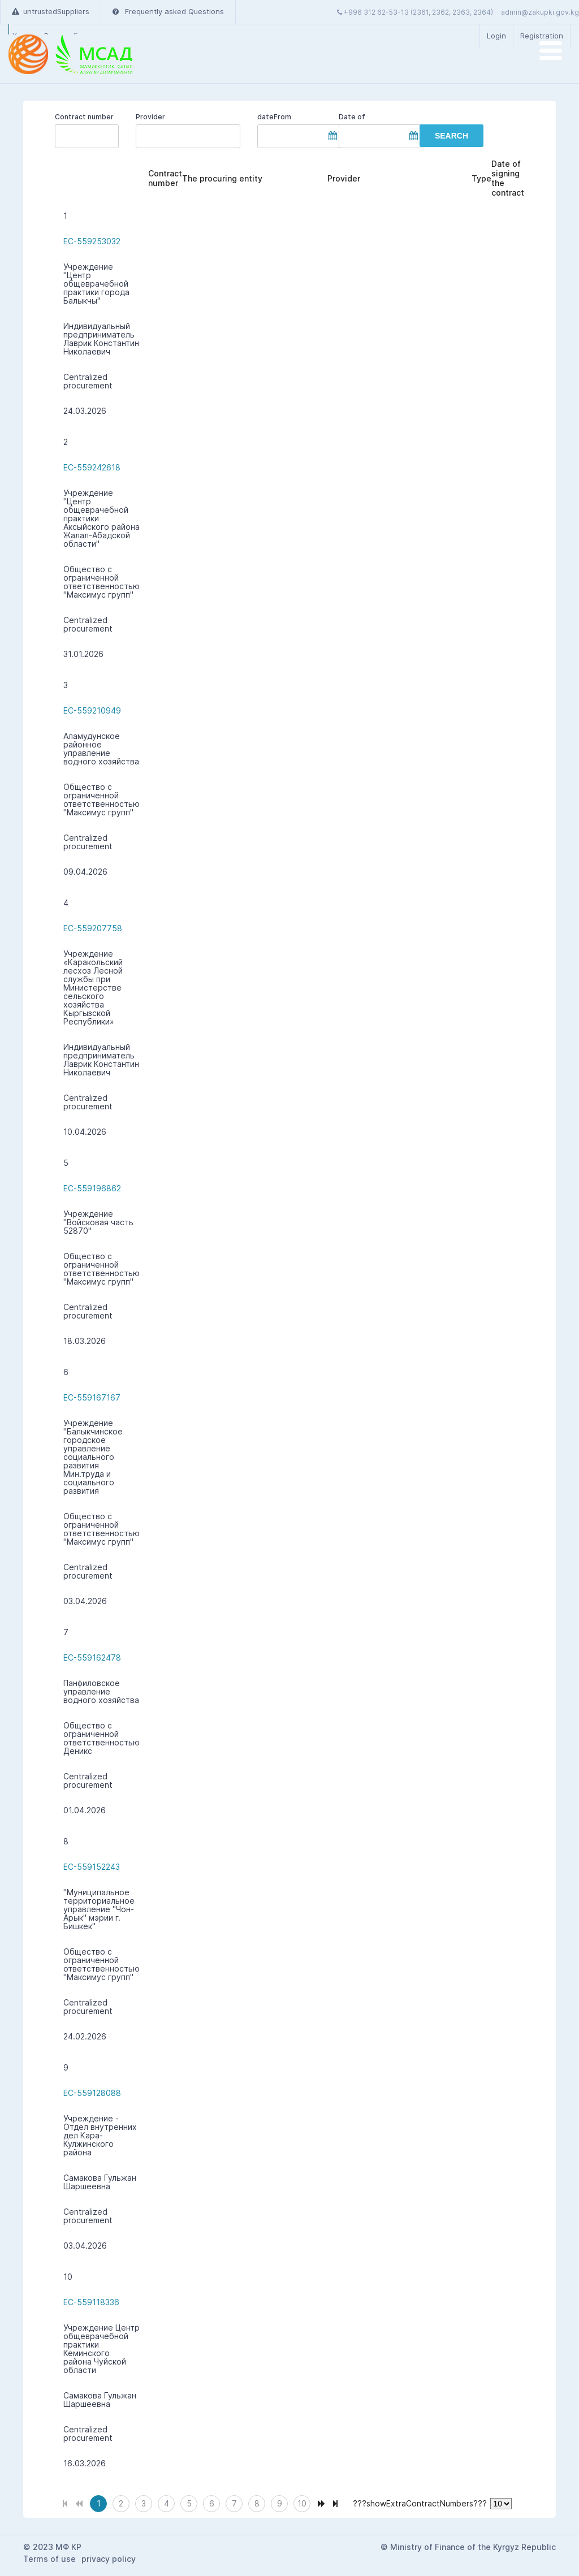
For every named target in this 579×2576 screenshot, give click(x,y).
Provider (150, 117)
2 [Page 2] (121, 2503)
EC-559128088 (92, 2093)
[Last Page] (335, 2502)
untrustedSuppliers (50, 11)
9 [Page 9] (279, 2503)
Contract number (84, 117)
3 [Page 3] (143, 2503)
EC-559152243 (91, 1867)
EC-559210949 (92, 710)
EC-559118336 (91, 2302)
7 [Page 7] (234, 2503)
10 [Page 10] (301, 2503)
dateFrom (274, 117)
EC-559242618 (91, 467)
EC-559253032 (91, 241)
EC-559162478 (92, 1657)
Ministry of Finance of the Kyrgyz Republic (473, 2547)
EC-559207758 (92, 928)
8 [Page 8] (257, 2503)
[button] (451, 135)
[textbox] (188, 136)
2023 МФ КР (57, 2547)
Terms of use (49, 2559)
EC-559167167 (91, 1397)
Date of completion (358, 117)
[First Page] (65, 2502)
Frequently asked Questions (168, 11)
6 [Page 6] (211, 2503)
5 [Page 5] (189, 2503)
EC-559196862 (92, 1188)
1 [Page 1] (99, 2503)
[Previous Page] (79, 2502)
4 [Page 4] (166, 2503)
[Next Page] (321, 2502)
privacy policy (108, 2559)
